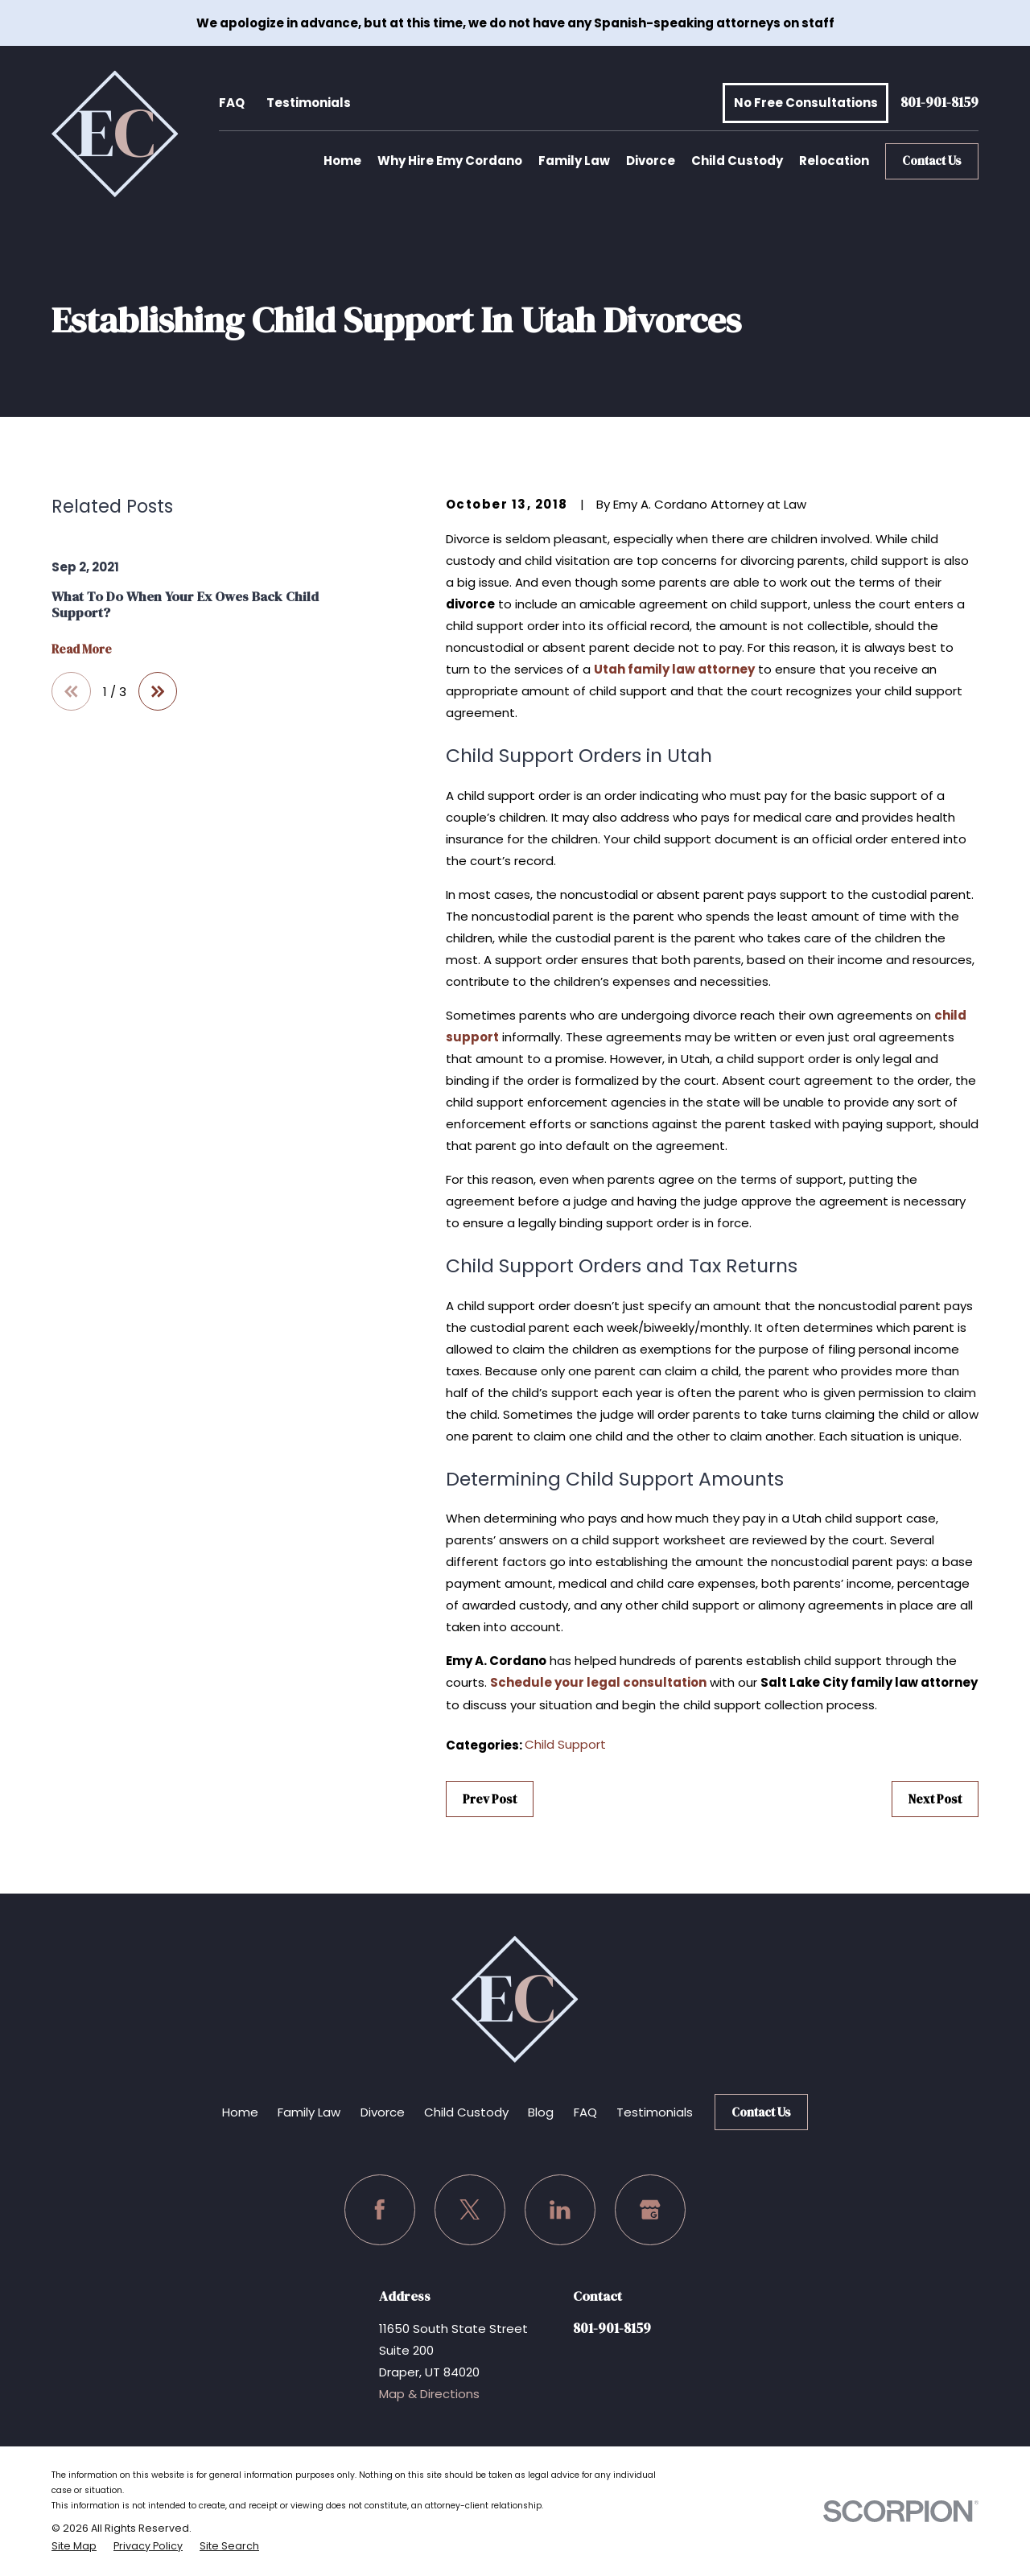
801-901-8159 (939, 103)
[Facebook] (379, 2209)
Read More (82, 650)
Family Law (309, 2112)
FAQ (232, 102)
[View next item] (158, 691)
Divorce (382, 2112)
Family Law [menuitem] (574, 160)
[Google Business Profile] (650, 2209)
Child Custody (466, 2112)
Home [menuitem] (342, 160)
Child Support (565, 1744)
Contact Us (932, 160)
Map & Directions (429, 2393)
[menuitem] (74, 2546)
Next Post (935, 1799)
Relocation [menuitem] (834, 160)
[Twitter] (470, 2209)
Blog (541, 2112)
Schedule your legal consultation (598, 1682)
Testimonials (308, 102)
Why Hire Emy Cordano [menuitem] (449, 160)
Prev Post (490, 1799)
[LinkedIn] (560, 2209)
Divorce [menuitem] (650, 160)
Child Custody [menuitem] (737, 160)
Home (240, 2112)
